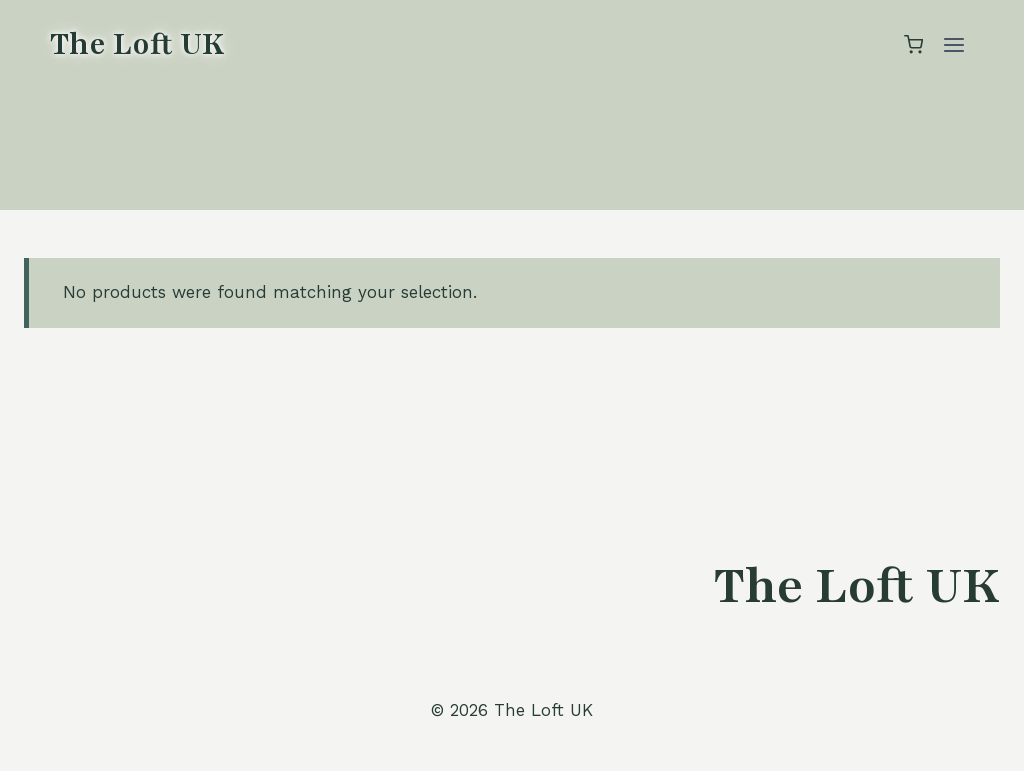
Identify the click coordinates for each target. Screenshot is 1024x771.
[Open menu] (953, 44)
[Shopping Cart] (913, 44)
